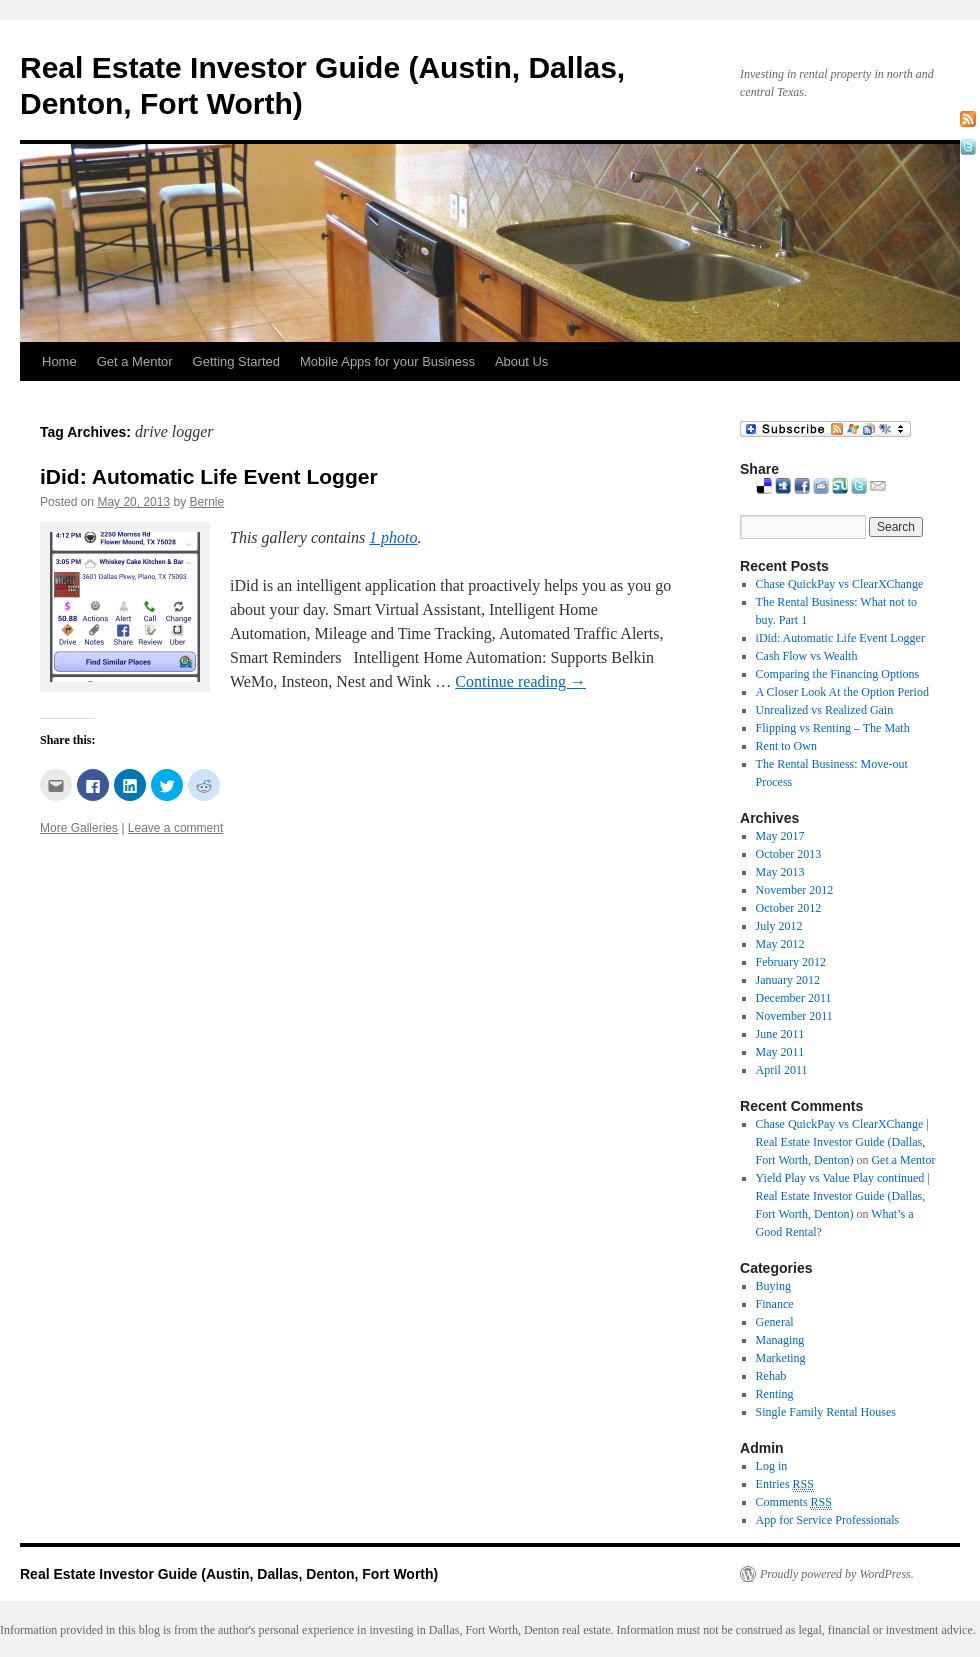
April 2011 (782, 1070)
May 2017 (780, 836)
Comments (794, 1502)
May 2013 (780, 872)
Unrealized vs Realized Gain (825, 710)
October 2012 (789, 908)
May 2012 (780, 944)
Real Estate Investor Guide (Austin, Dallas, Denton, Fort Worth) (229, 1574)
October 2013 (789, 854)
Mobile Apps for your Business (387, 361)
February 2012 (791, 962)
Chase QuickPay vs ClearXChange (840, 584)
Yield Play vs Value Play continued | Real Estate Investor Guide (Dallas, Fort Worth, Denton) (843, 1196)
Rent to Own (786, 746)
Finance (775, 1304)
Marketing (781, 1358)
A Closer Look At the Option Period (842, 692)
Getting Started (236, 361)
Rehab (771, 1376)
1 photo (393, 537)
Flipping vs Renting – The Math (833, 728)
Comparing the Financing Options (838, 674)
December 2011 (794, 998)
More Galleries (79, 828)
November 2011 (794, 1016)
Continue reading (520, 681)
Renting (775, 1394)
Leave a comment (175, 828)
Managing (780, 1340)
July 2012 (779, 926)
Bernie (206, 502)
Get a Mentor (135, 361)
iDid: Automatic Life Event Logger (209, 476)
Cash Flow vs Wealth (807, 656)
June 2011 (780, 1034)
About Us (521, 361)
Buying (773, 1286)
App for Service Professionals (828, 1520)
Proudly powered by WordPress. (837, 1574)
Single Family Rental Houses (826, 1412)
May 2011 (780, 1052)
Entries (785, 1484)
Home (59, 361)
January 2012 (788, 980)
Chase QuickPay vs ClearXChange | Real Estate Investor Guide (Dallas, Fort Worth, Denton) (842, 1142)
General (775, 1322)
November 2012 (795, 890)
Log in (772, 1466)
